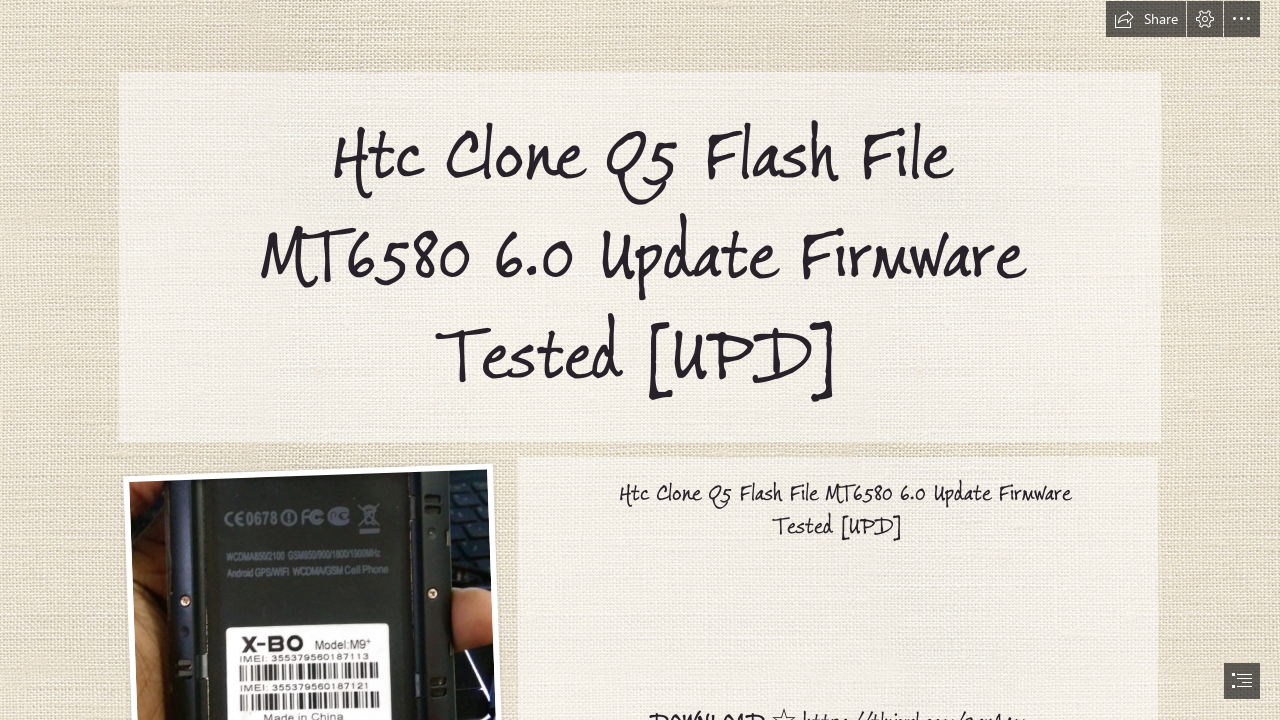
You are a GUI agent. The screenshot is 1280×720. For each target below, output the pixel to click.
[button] (1146, 19)
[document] (640, 360)
